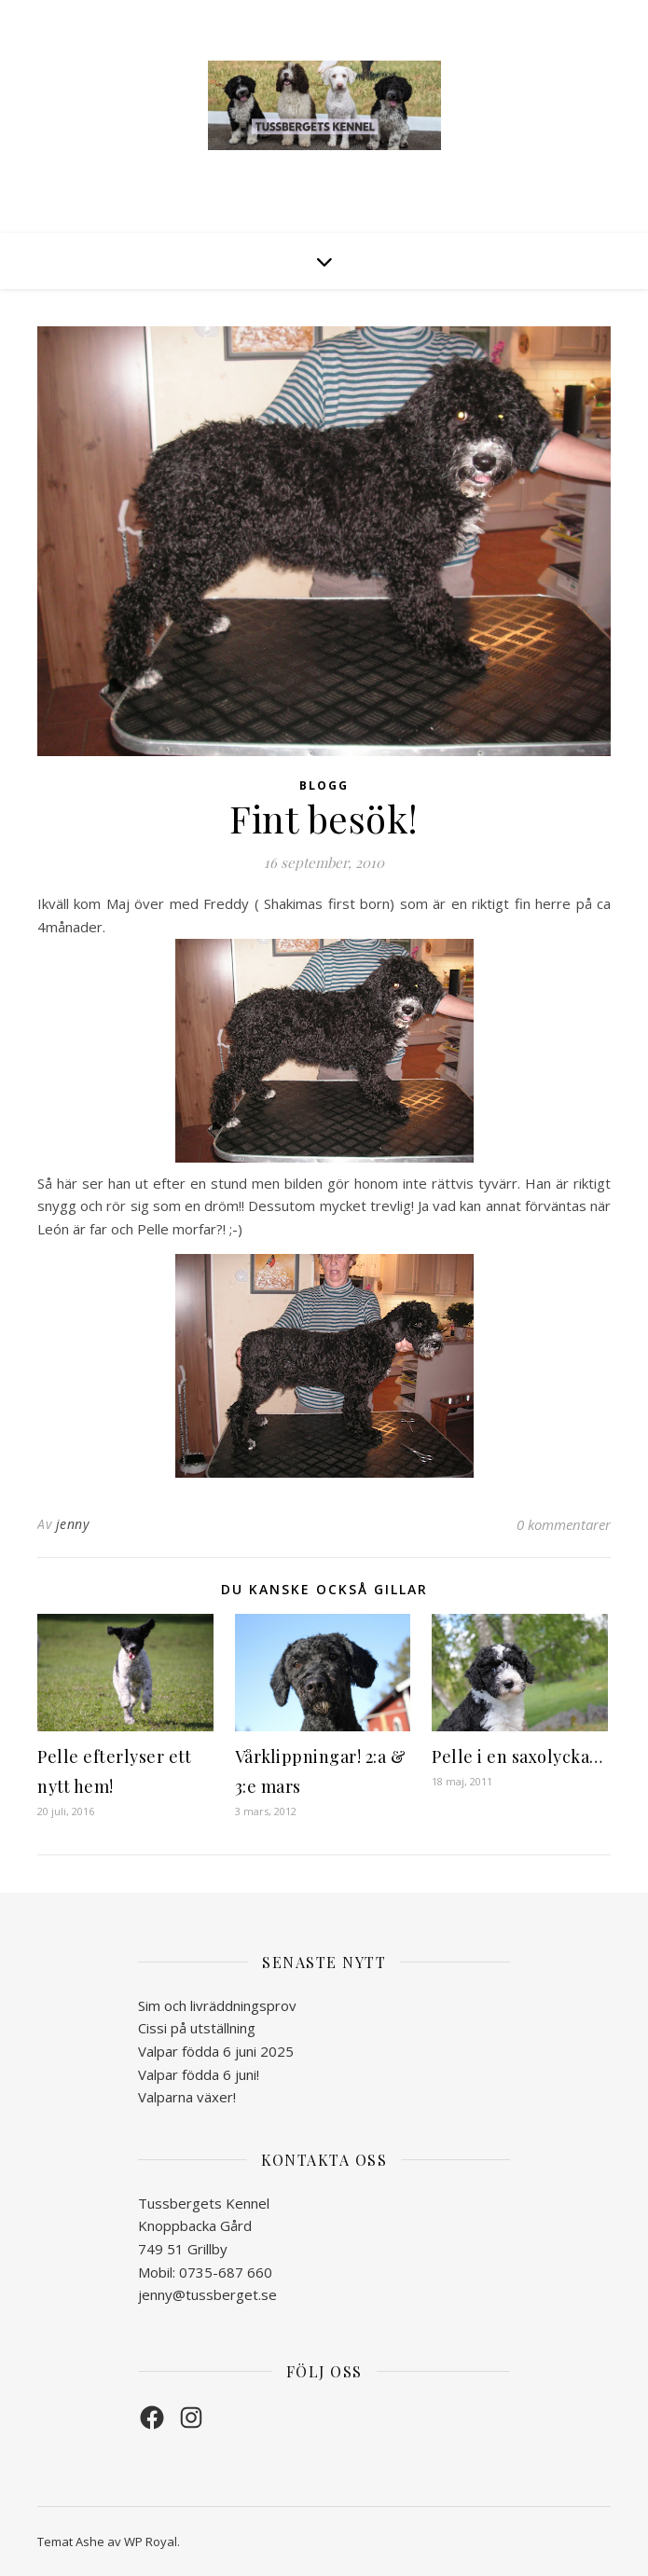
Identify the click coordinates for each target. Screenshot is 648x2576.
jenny (73, 1524)
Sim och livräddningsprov (217, 2005)
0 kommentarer (564, 1524)
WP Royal (150, 2541)
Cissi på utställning (196, 2027)
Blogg (324, 785)
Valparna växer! (187, 2096)
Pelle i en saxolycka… (517, 1756)
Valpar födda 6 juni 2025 (216, 2051)
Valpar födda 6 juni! (198, 2074)
